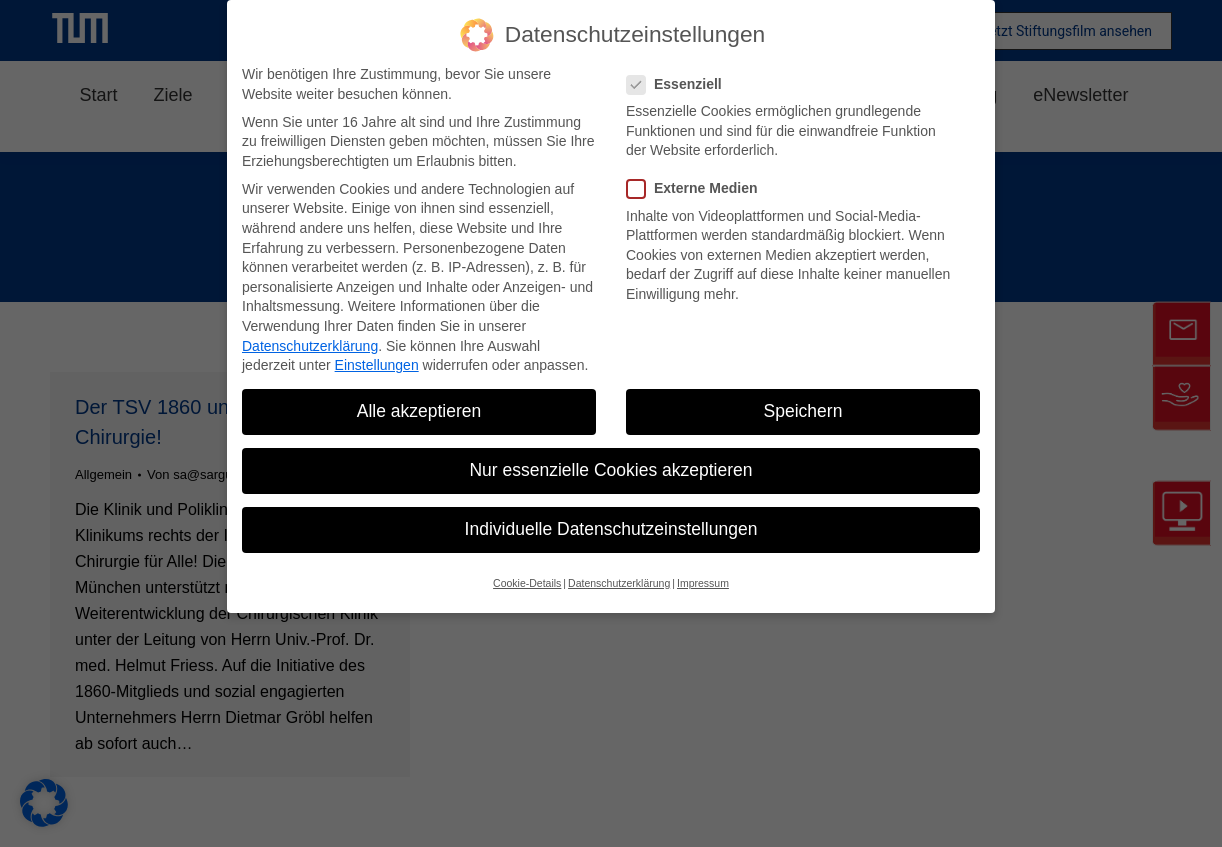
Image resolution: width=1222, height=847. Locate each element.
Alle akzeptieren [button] (419, 411)
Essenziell (680, 84)
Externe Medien (698, 188)
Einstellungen (377, 365)
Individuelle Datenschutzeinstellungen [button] (611, 529)
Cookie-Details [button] (527, 583)
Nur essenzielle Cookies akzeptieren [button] (610, 470)
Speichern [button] (803, 411)
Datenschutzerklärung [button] (619, 583)
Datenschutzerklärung (310, 346)
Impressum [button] (703, 583)
